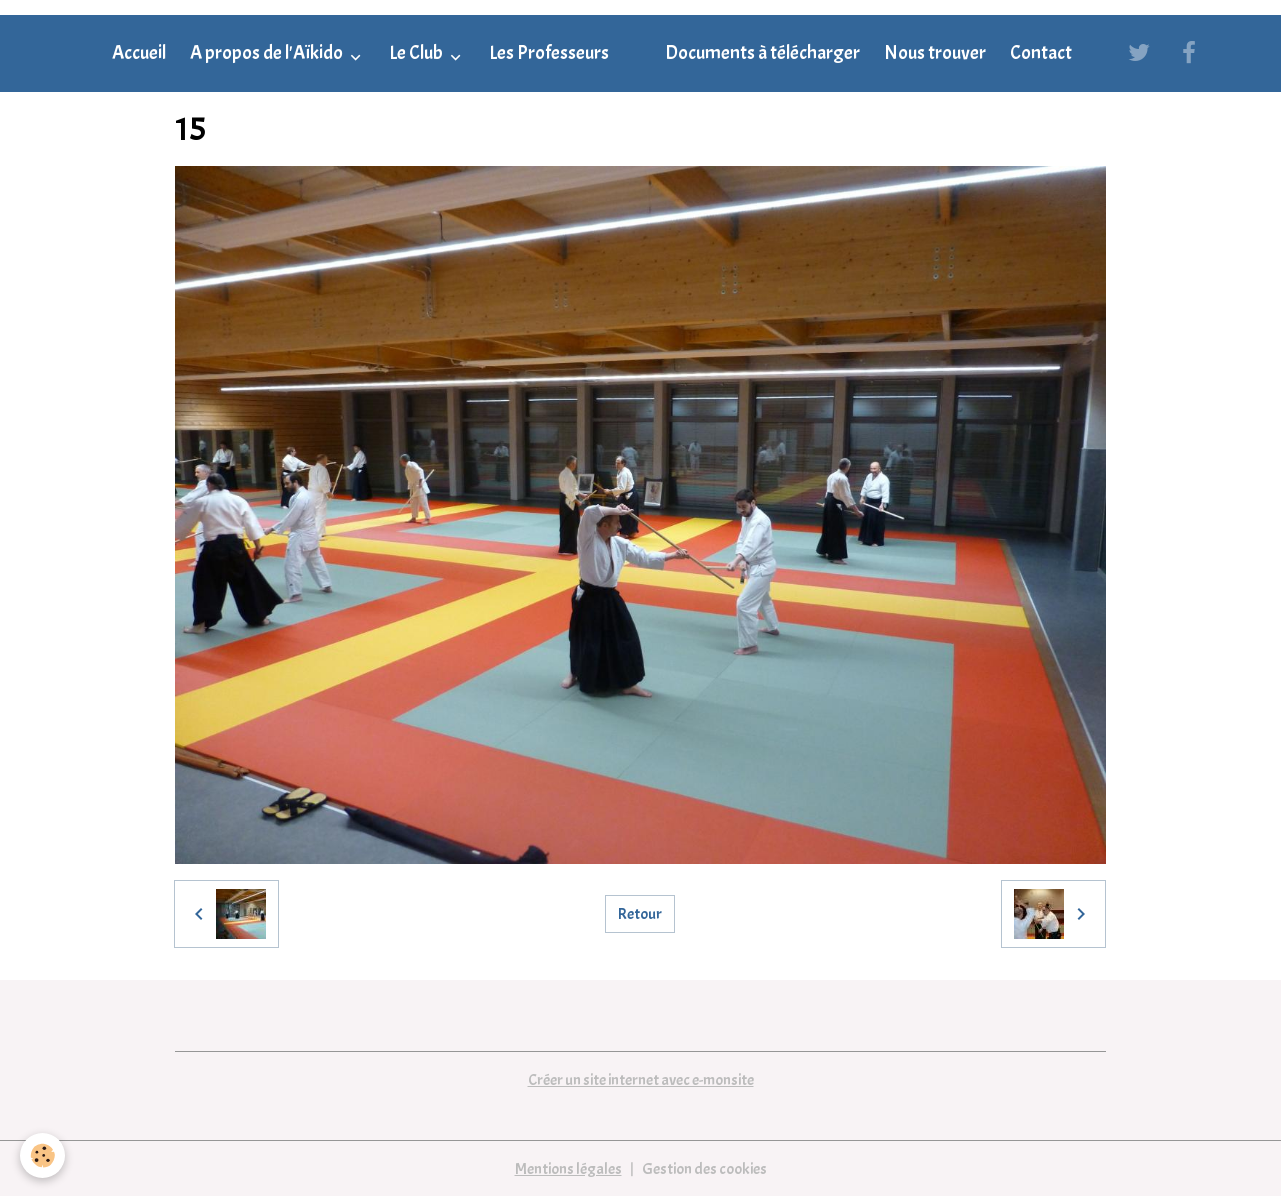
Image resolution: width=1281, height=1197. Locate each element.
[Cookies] (42, 1155)
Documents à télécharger (762, 53)
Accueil (139, 53)
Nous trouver (935, 53)
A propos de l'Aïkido (268, 53)
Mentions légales (568, 1169)
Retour (640, 914)
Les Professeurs (549, 53)
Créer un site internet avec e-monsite (641, 1080)
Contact (1041, 53)
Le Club (417, 53)
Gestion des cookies (704, 1169)
